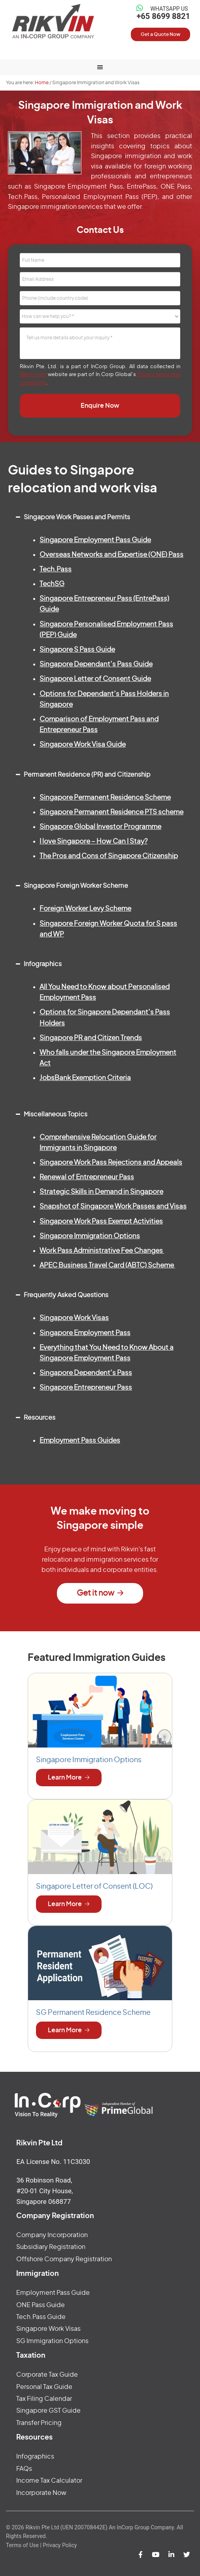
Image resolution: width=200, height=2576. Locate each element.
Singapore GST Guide (48, 2411)
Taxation (30, 2355)
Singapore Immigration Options (90, 1236)
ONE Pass (175, 186)
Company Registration (55, 2216)
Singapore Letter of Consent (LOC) (94, 1886)
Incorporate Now (41, 2493)
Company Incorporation (52, 2235)
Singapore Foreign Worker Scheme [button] (70, 883)
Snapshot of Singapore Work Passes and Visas (113, 1206)
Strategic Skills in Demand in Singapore (101, 1191)
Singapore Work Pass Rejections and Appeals (111, 1162)
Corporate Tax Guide (47, 2375)
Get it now (95, 1593)
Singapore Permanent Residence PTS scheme (111, 812)
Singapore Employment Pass (78, 186)
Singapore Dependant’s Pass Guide (96, 664)
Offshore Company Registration (64, 2259)
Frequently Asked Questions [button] (60, 1292)
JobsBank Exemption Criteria (85, 1077)
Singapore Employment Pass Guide (95, 540)
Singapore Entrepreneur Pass (86, 1387)
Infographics (35, 2456)
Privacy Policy (60, 2545)
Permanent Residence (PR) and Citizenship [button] (81, 772)
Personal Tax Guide (44, 2387)
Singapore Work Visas (74, 1317)
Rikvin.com (33, 374)
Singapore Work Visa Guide (83, 744)
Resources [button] (33, 1415)
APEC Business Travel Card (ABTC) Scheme (107, 1265)
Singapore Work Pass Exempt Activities (101, 1221)
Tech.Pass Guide (41, 2317)
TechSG (52, 584)
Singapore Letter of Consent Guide (95, 678)
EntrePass (141, 186)
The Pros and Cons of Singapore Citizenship (109, 856)
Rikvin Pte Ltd (53, 21)
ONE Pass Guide (40, 2305)
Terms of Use (22, 2545)
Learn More (65, 1777)
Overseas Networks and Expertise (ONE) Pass (111, 554)
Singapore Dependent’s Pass (86, 1372)
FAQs (24, 2469)
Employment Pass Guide (53, 2293)
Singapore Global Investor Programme (100, 826)
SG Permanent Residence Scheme (93, 2012)
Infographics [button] (37, 961)
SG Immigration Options (52, 2341)
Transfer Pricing (39, 2423)
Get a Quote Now (161, 34)
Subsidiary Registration (50, 2247)
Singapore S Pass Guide (77, 649)
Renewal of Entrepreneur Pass (87, 1177)
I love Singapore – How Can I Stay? (93, 841)
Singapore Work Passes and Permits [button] (71, 514)
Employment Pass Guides (80, 1440)
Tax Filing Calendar (44, 2399)
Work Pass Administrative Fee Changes (102, 1250)
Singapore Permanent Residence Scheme (105, 797)
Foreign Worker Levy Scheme (85, 908)
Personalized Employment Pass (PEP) (99, 197)
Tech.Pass (23, 197)
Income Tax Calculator (49, 2481)
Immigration (37, 2273)
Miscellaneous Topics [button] (49, 1111)
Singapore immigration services (55, 207)
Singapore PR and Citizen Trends (91, 1038)
